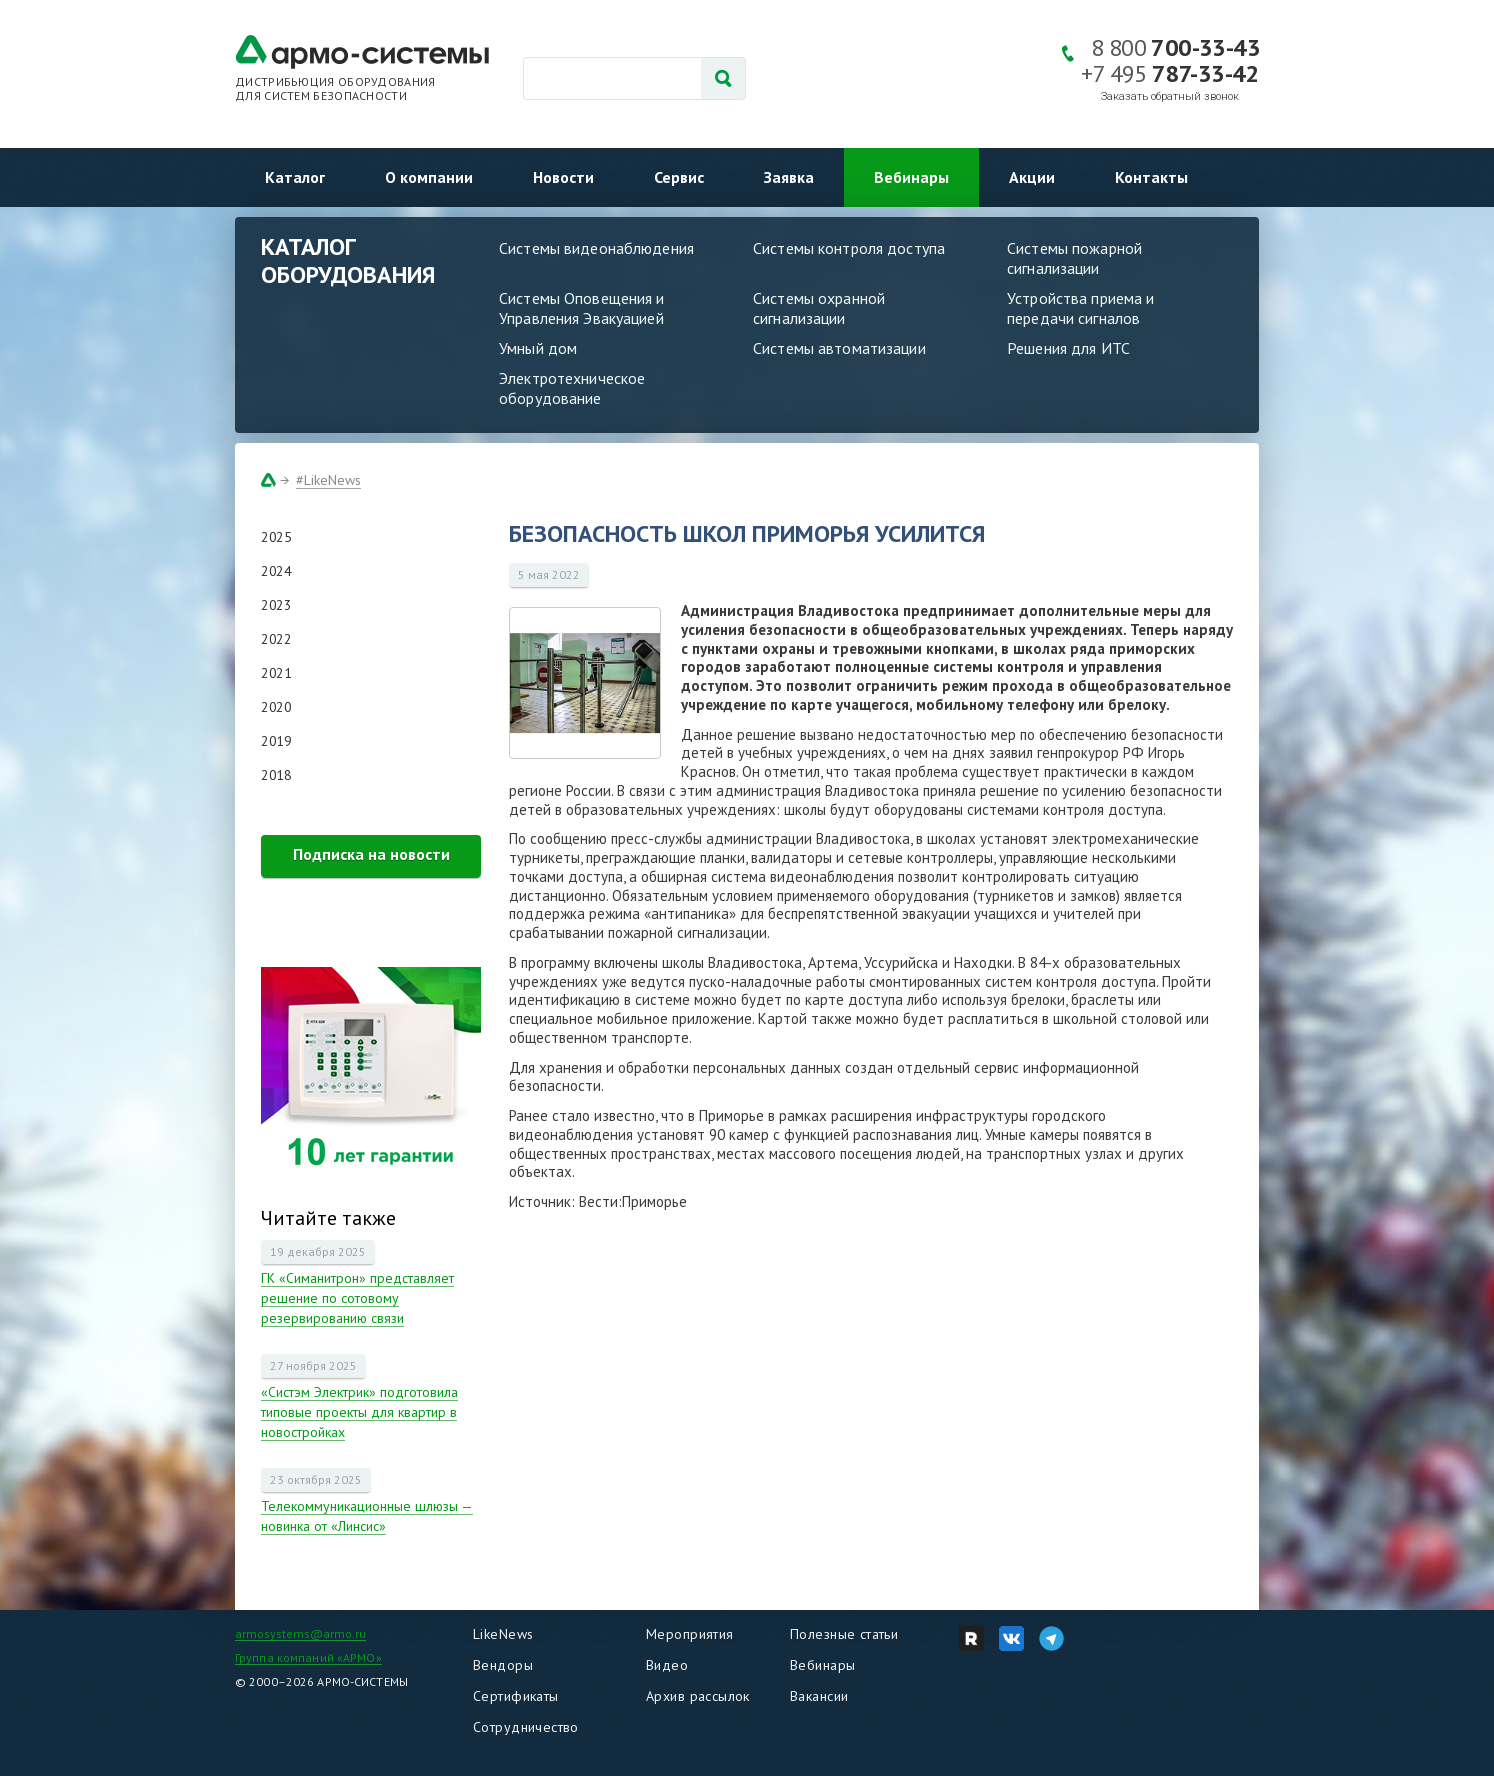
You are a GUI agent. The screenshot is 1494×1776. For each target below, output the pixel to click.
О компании (429, 177)
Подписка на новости (371, 854)
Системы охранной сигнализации (819, 308)
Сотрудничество (526, 1727)
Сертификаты (516, 1696)
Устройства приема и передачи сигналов (1080, 308)
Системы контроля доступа (849, 248)
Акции (1032, 177)
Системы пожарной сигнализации (1074, 258)
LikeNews (503, 1634)
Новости (563, 177)
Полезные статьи (844, 1634)
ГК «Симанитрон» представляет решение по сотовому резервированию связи (357, 1298)
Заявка (789, 177)
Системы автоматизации (839, 348)
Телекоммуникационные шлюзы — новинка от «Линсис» (367, 1516)
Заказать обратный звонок (1170, 96)
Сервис (679, 177)
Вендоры (503, 1665)
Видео (667, 1665)
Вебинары (911, 177)
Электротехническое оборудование (572, 388)
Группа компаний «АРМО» (308, 1657)
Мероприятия (690, 1634)
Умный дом (538, 348)
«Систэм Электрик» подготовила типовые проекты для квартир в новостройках (359, 1412)
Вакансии (819, 1696)
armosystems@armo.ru (300, 1633)
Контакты (1151, 177)
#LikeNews (328, 480)
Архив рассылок (698, 1696)
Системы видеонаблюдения (596, 248)
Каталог (295, 177)
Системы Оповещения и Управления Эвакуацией (582, 308)
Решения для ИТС (1068, 348)
